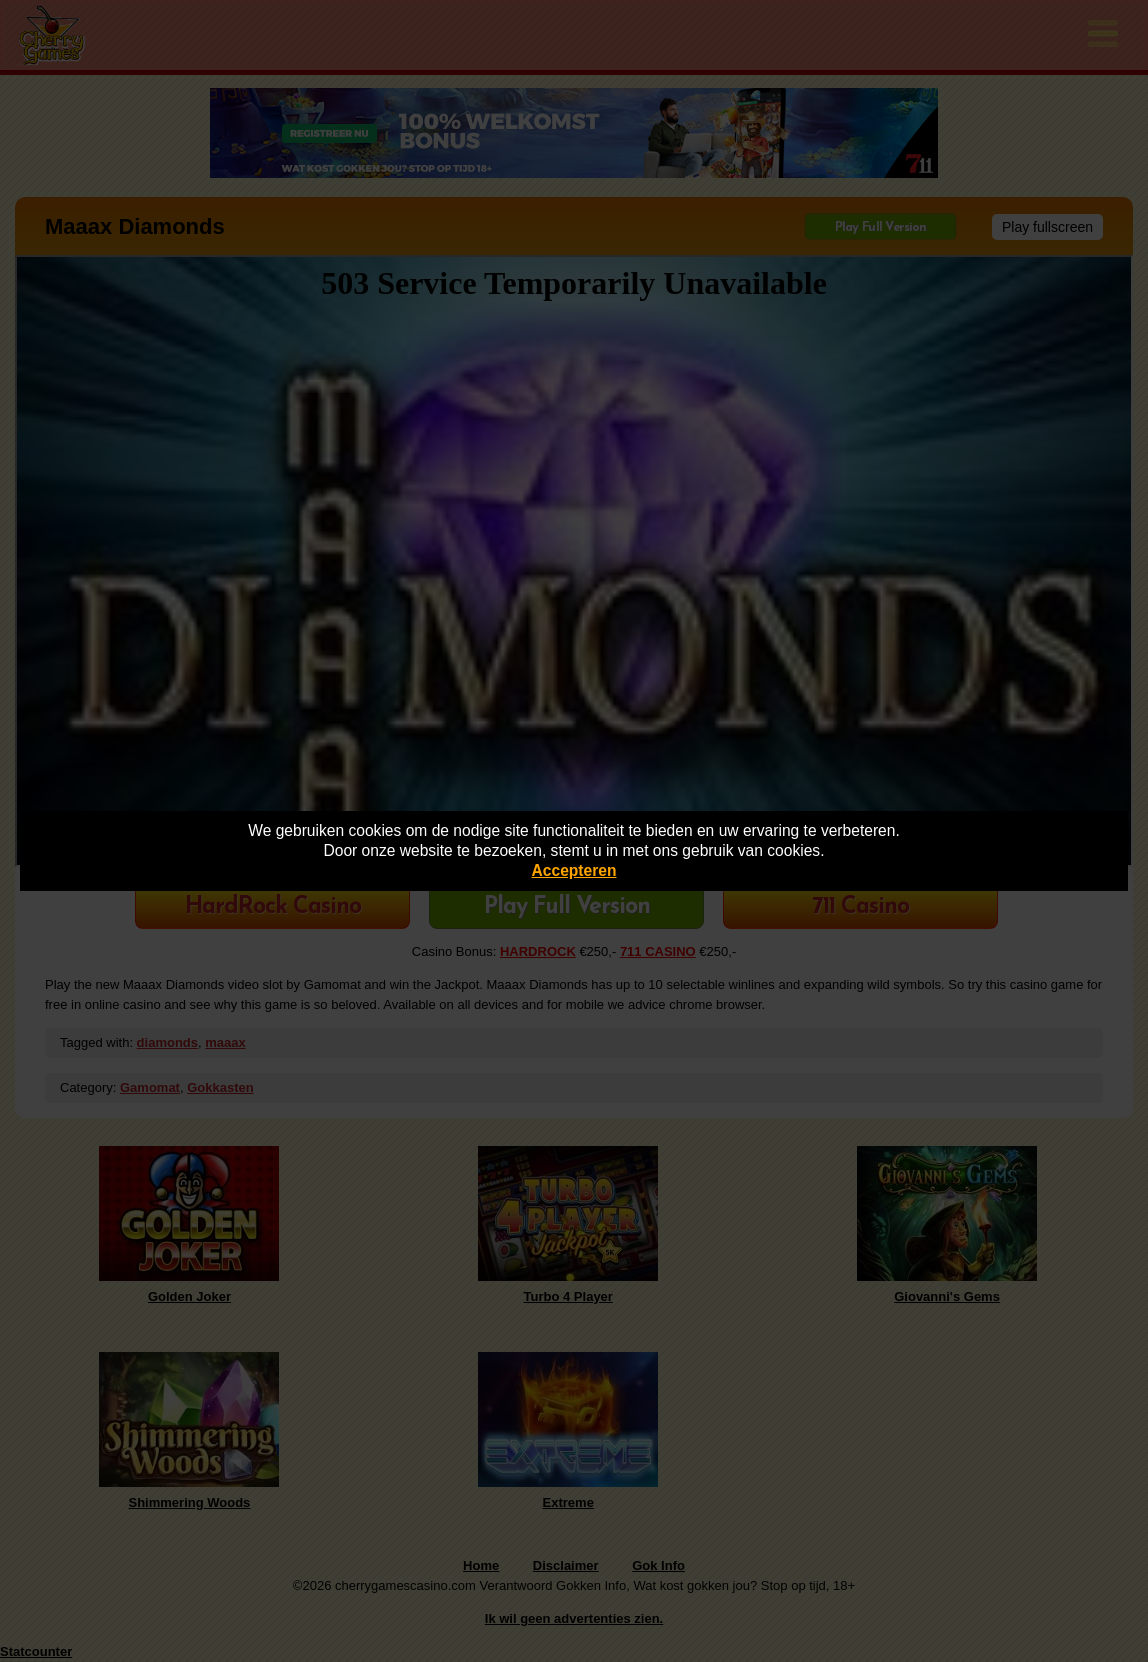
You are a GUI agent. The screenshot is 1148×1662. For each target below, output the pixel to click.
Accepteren (574, 870)
